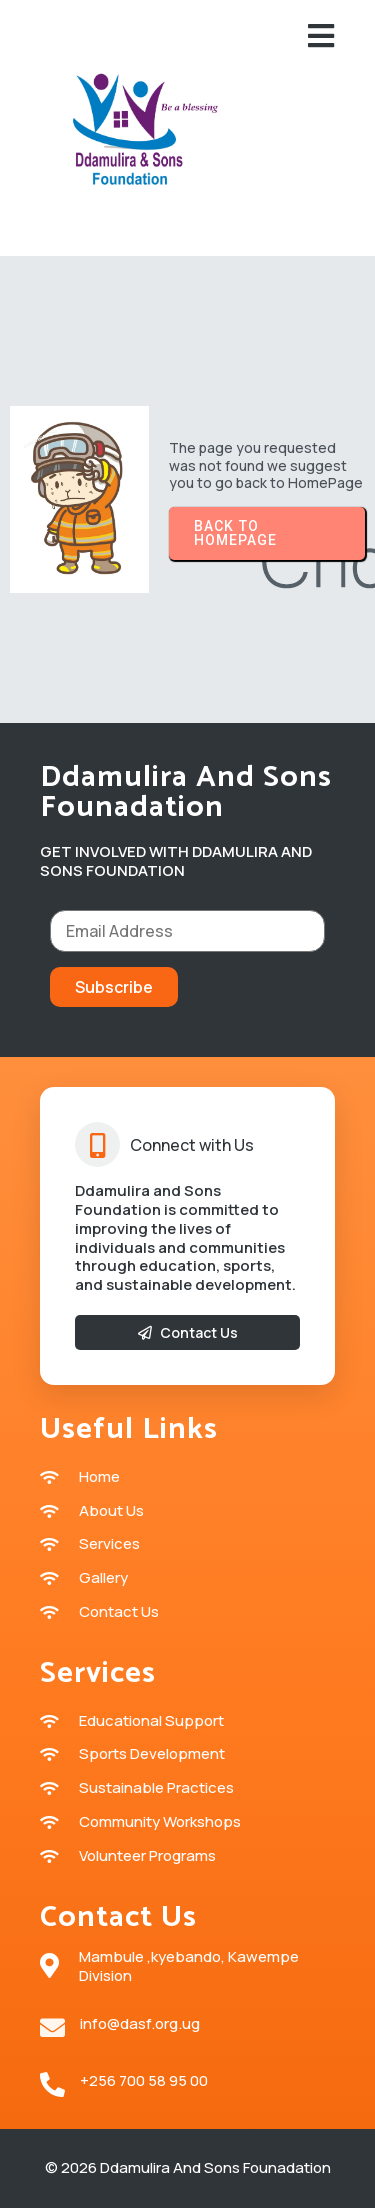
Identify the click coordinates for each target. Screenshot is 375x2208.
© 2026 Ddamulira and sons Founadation (188, 2167)
